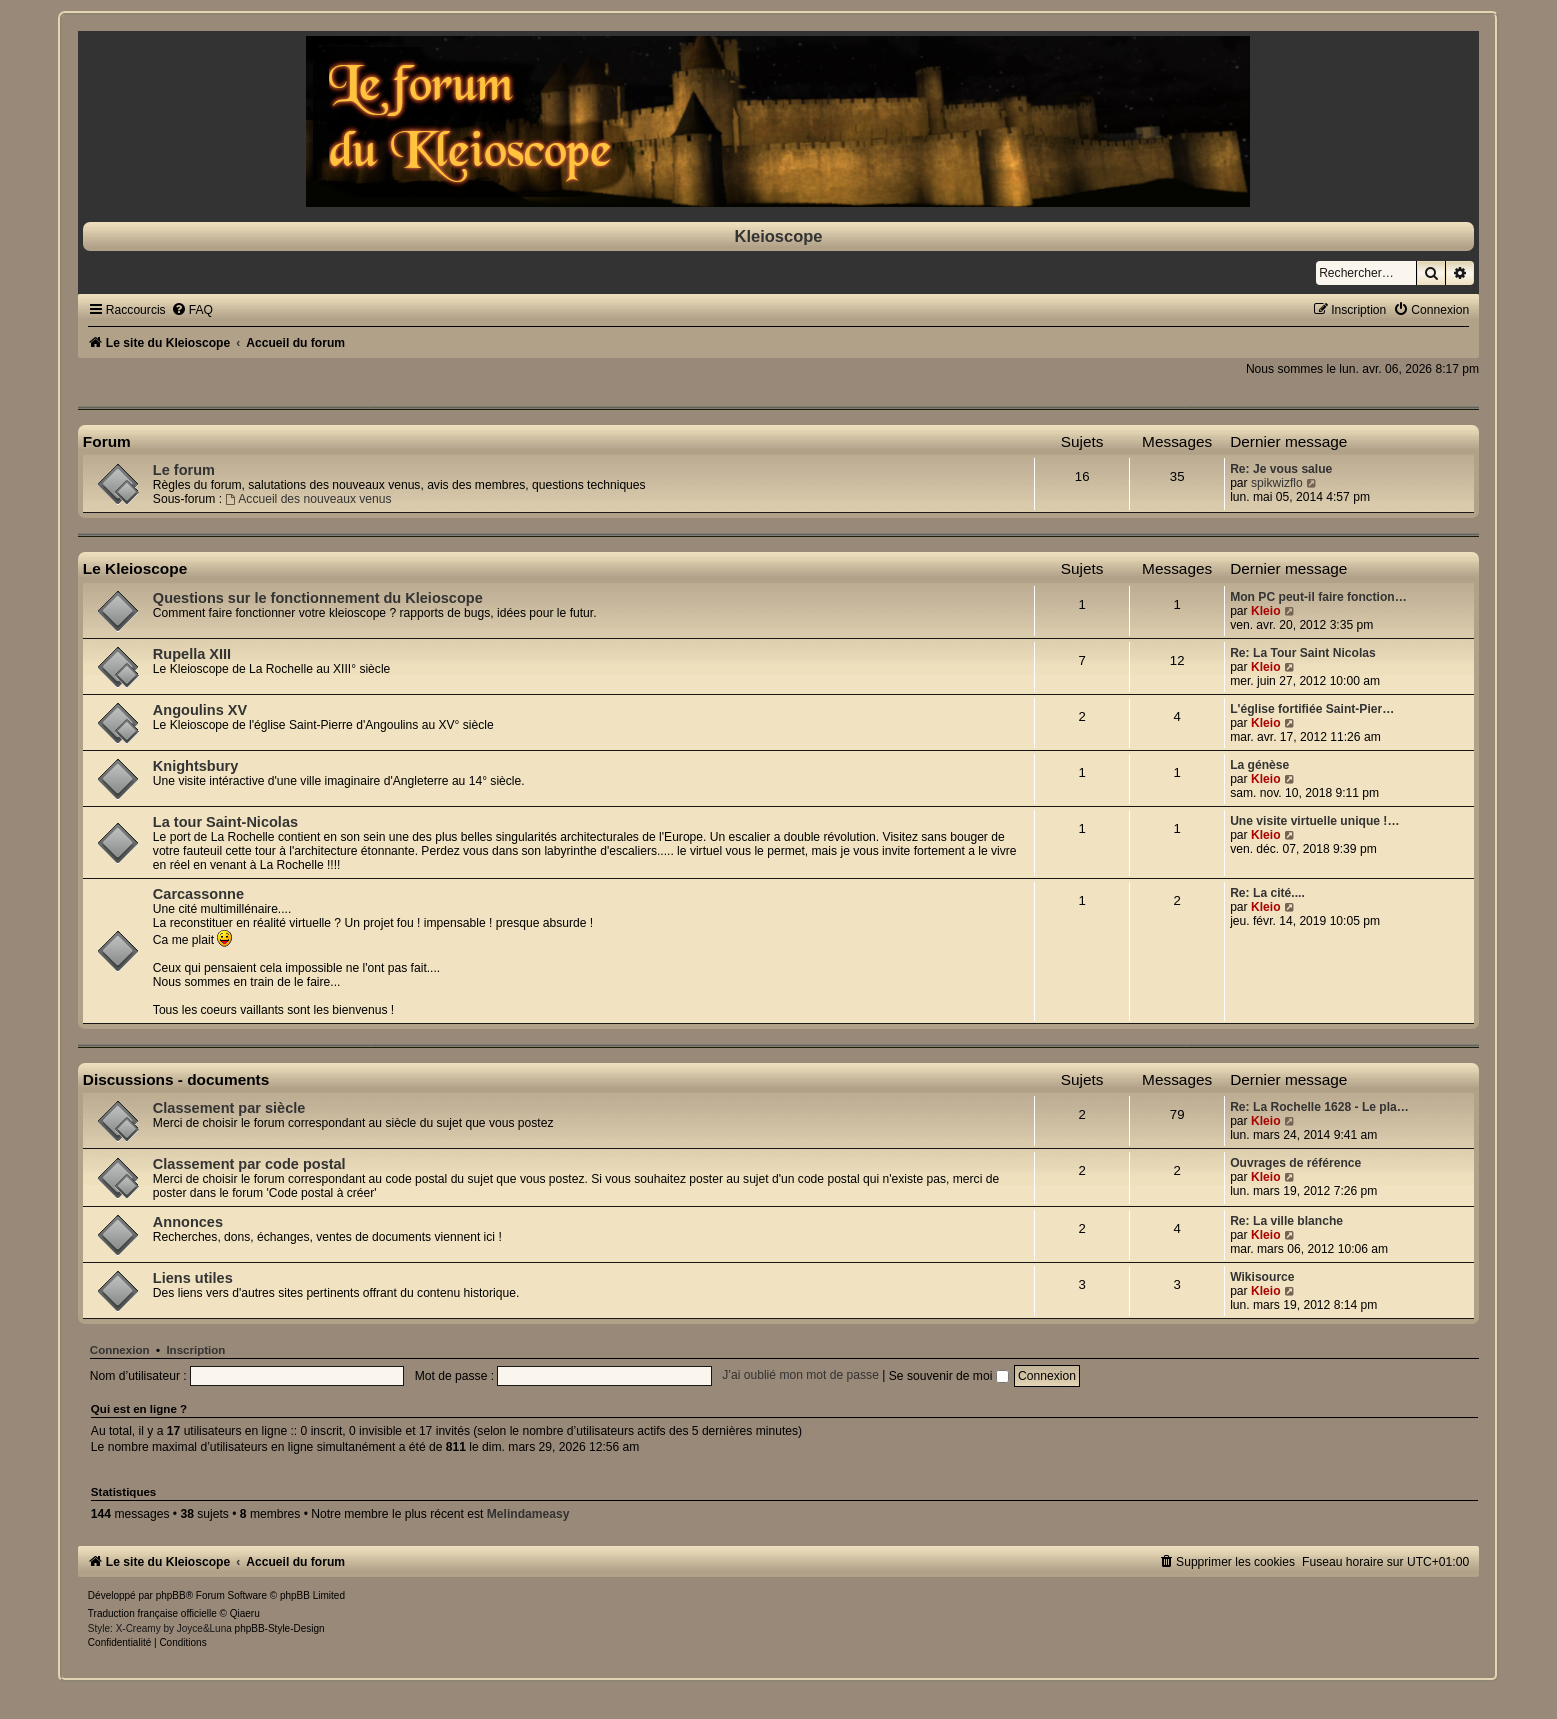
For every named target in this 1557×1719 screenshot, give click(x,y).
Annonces (188, 1222)
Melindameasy (528, 1514)
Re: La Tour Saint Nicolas (1303, 653)
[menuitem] (192, 310)
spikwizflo (1277, 483)
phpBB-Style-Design (280, 1628)
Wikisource (1262, 1277)
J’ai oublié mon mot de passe (800, 1376)
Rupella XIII (192, 654)
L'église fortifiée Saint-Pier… (1312, 709)
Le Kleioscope (135, 568)
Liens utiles (193, 1278)
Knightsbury (195, 766)
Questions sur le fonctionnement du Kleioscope (318, 598)
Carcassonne (198, 894)
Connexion (120, 1350)
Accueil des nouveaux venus (308, 499)
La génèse (1259, 765)
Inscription (195, 1350)
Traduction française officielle (152, 1613)
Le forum (184, 470)
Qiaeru (245, 1613)
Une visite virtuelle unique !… (1314, 821)
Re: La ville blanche (1286, 1221)
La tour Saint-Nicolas (225, 822)
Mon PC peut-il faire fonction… (1318, 597)
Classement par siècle (229, 1108)
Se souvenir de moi (949, 1376)
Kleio (1266, 611)
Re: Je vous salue (1281, 469)
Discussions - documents (176, 1079)
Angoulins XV (200, 710)
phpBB (171, 1595)
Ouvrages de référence (1295, 1163)
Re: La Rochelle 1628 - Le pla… (1319, 1107)
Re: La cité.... (1267, 893)
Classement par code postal (249, 1164)
